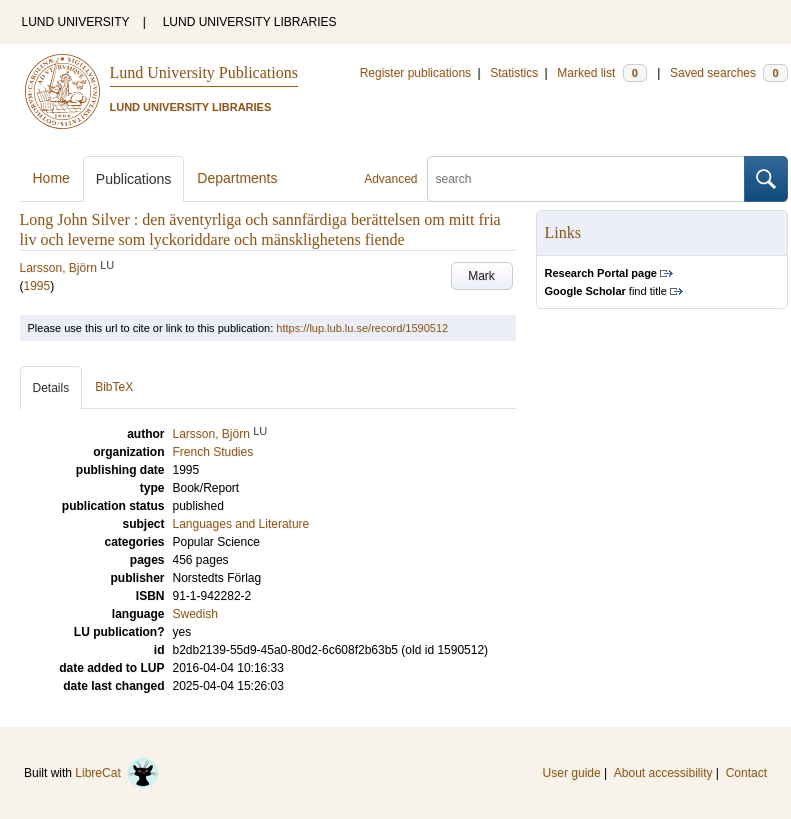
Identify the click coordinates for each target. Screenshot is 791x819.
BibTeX (114, 387)
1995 (37, 286)
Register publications (415, 73)
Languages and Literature (241, 524)
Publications (134, 179)
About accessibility (663, 773)
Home (51, 178)
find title (606, 291)
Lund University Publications (204, 72)
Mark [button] (481, 276)
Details (51, 388)
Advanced (390, 179)
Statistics (514, 73)
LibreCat (117, 773)
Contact (746, 773)
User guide (572, 773)
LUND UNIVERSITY (76, 22)
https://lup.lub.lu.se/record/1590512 (362, 328)
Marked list (601, 73)
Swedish (195, 614)
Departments (237, 178)
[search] (586, 179)
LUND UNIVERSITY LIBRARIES (250, 22)
